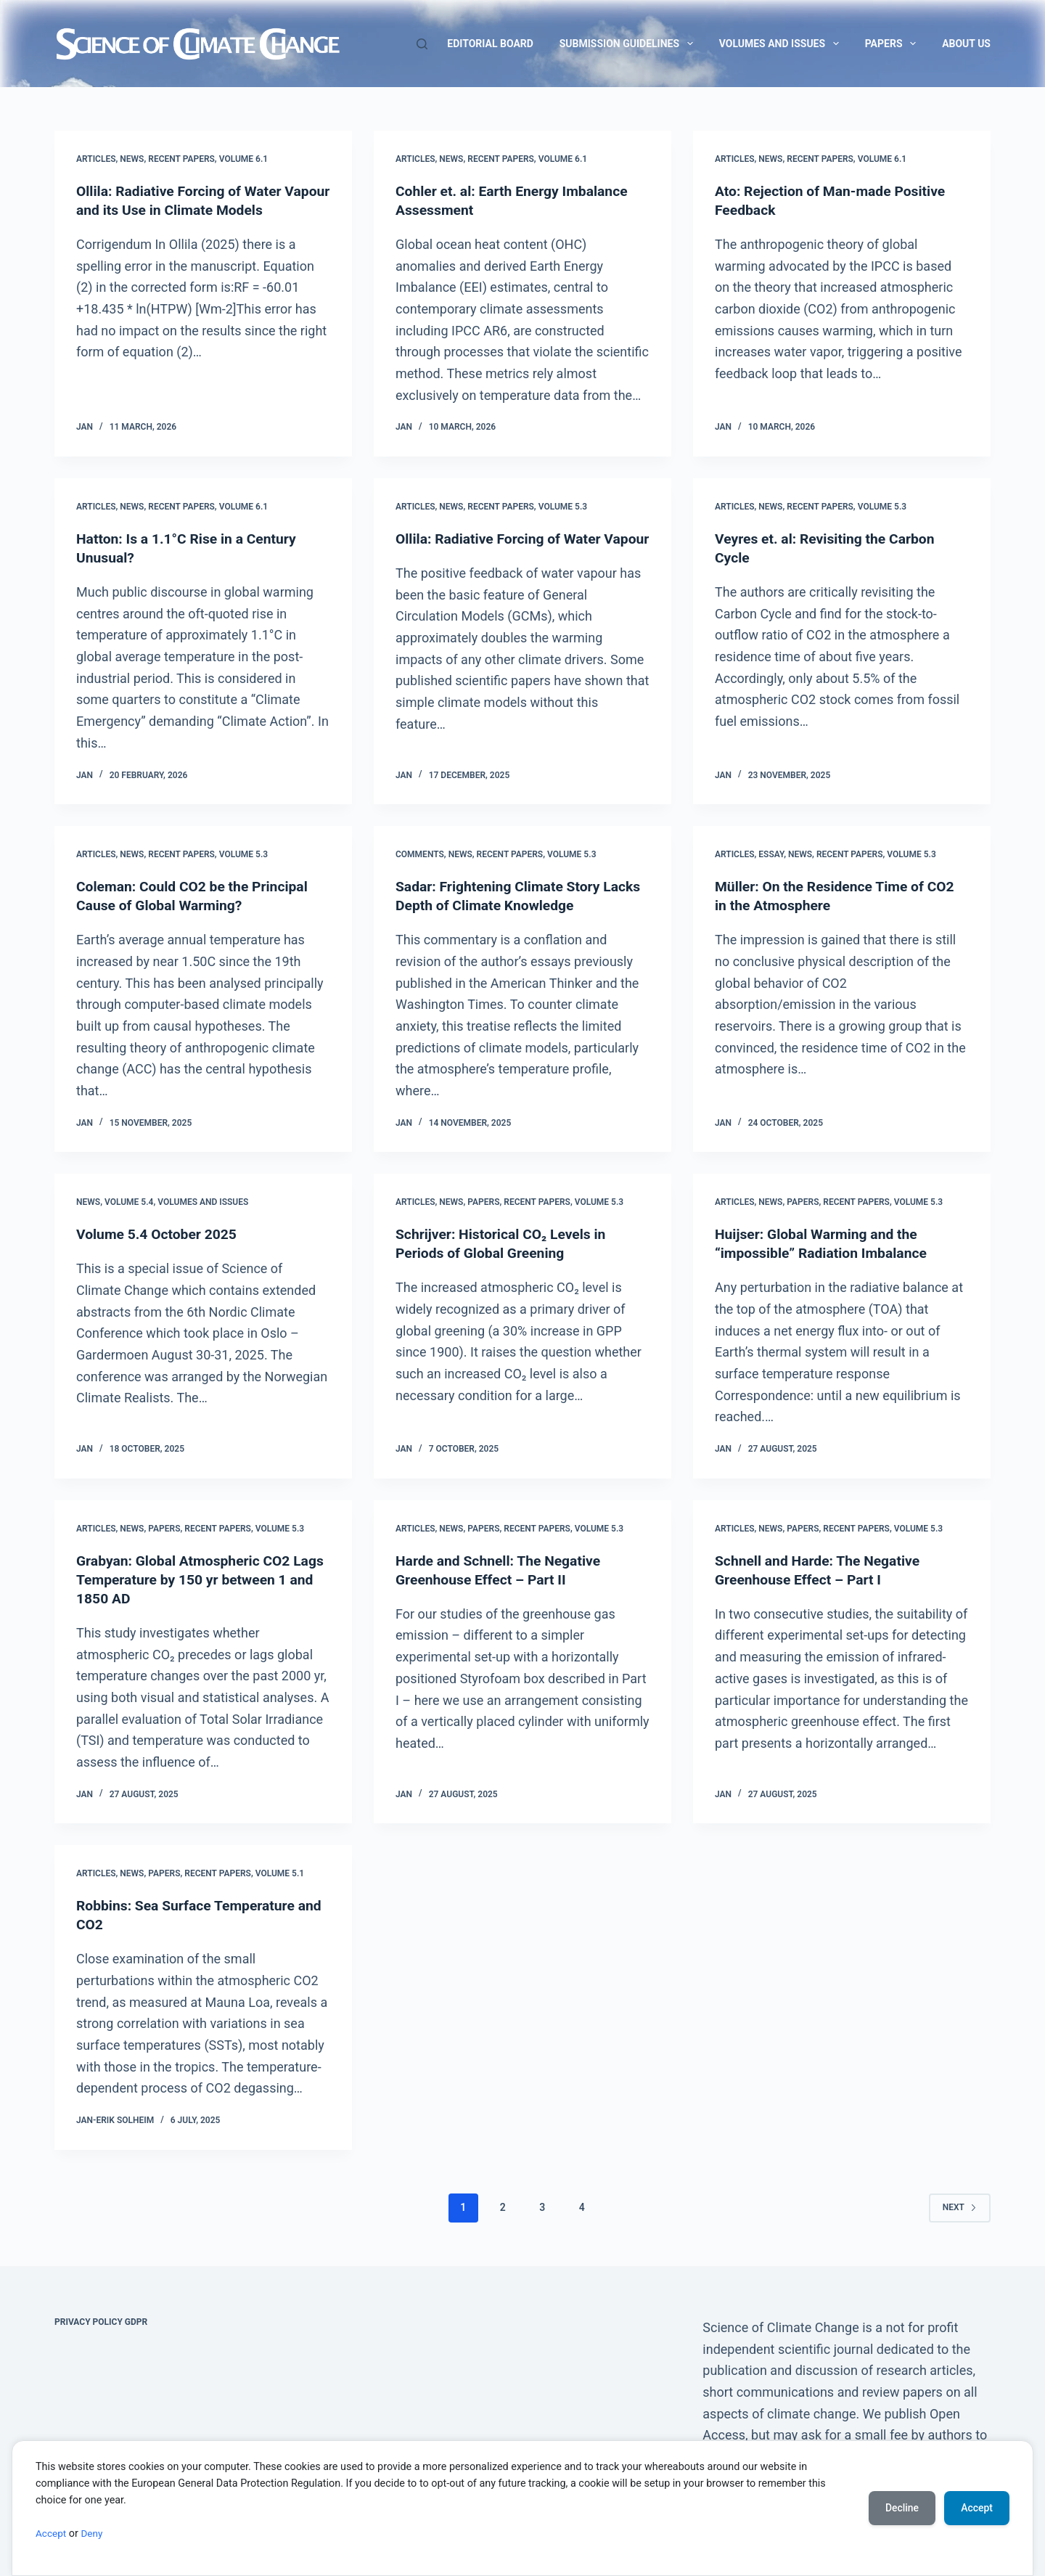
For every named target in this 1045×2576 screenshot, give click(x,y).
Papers (893, 43)
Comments (420, 854)
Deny (94, 2533)
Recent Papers (181, 159)
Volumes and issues (782, 43)
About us (966, 43)
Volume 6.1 (244, 159)
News (132, 159)
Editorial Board (490, 43)
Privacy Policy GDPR (100, 2322)
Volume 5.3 (563, 507)
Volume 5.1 (280, 1873)
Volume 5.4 (129, 1202)
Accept (52, 2533)
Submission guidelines (629, 43)
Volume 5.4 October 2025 (159, 1234)
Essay (771, 854)
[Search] (422, 43)
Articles (96, 159)
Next (960, 2207)
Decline (900, 2508)
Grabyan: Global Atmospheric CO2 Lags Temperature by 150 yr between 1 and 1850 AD (202, 1578)
